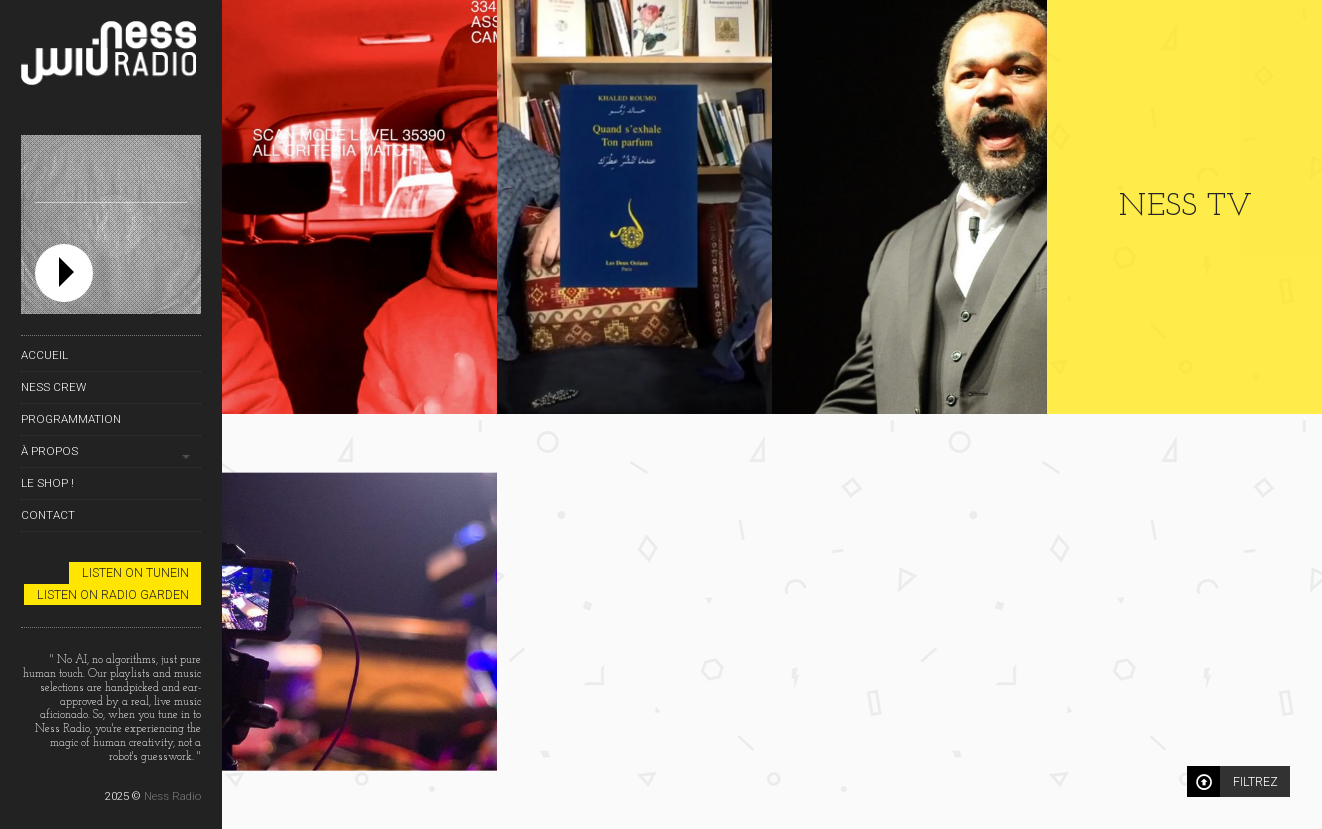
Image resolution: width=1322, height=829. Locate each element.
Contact (48, 515)
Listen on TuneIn (135, 572)
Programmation (71, 419)
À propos (49, 451)
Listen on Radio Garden (113, 594)
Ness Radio (172, 796)
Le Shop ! (47, 483)
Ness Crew (53, 387)
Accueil (44, 355)
